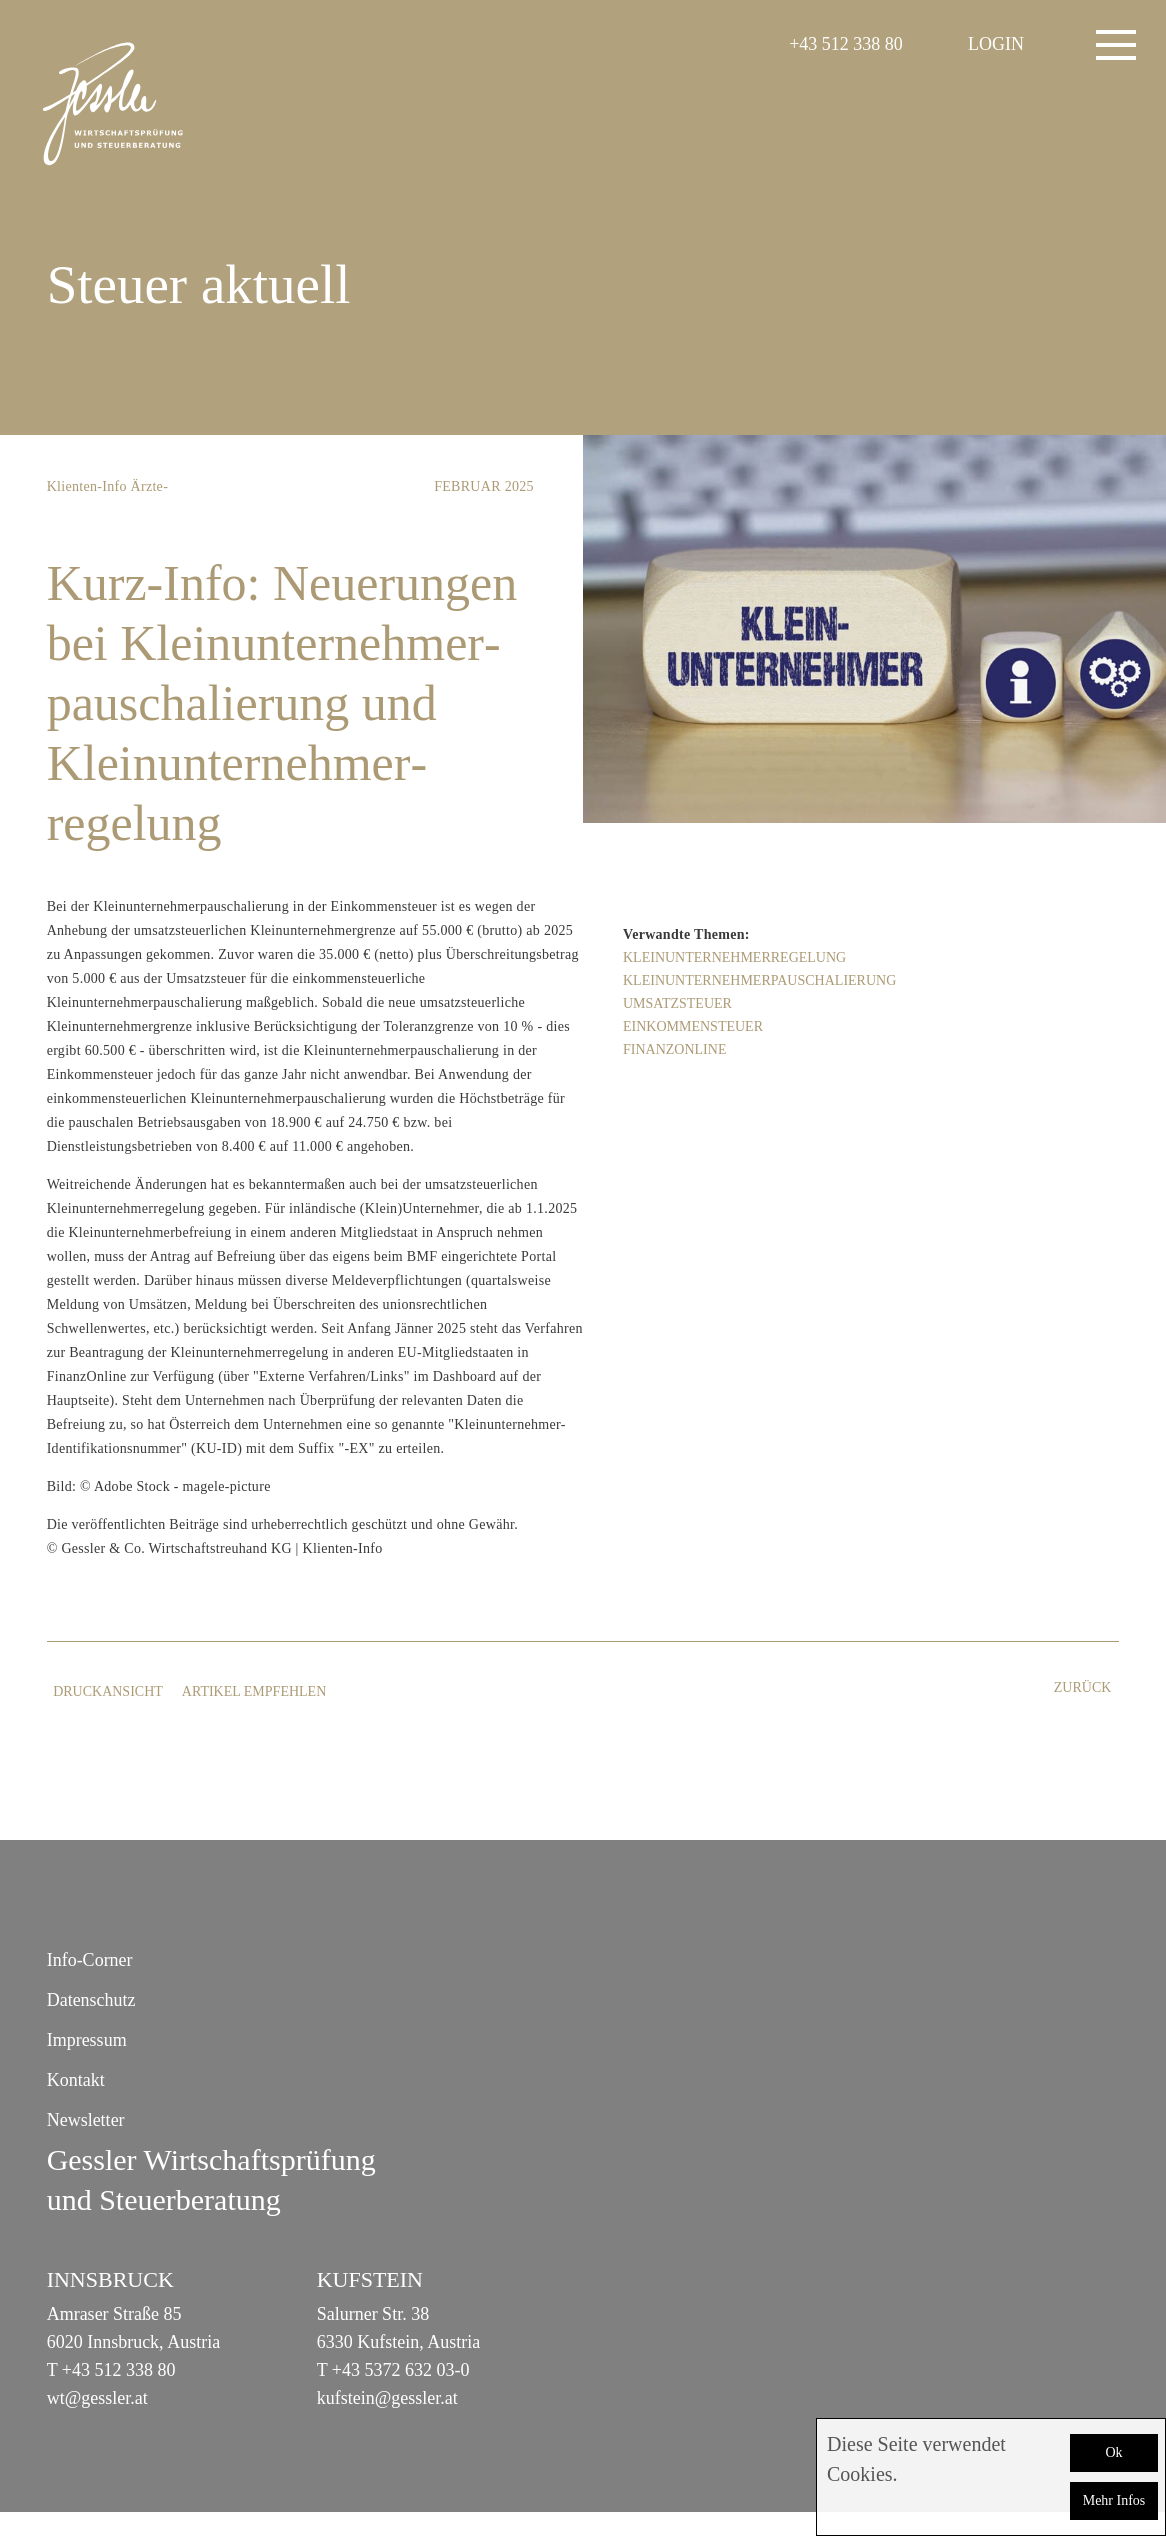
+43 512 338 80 (846, 44)
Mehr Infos (1114, 2500)
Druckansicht (112, 1691)
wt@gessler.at (97, 2398)
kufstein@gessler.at (387, 2398)
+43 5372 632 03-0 (401, 2370)
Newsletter (86, 2120)
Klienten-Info (87, 486)
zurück (1083, 1687)
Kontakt (76, 2080)
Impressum (87, 2040)
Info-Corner (90, 1960)
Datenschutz (91, 2000)
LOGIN (996, 44)
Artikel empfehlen (261, 1691)
